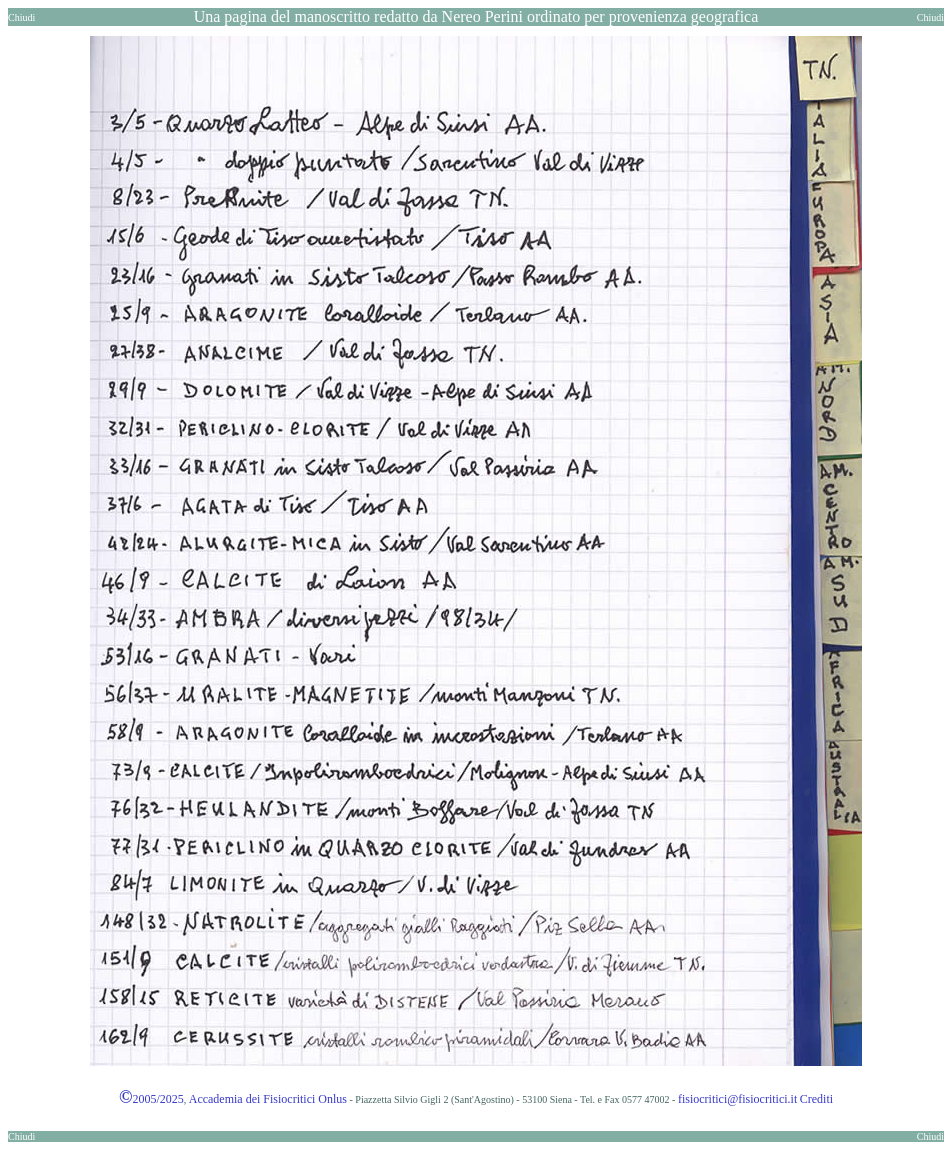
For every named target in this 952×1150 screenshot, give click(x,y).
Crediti (816, 1099)
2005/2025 (151, 1099)
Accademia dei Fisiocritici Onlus (268, 1099)
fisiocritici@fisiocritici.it (737, 1099)
